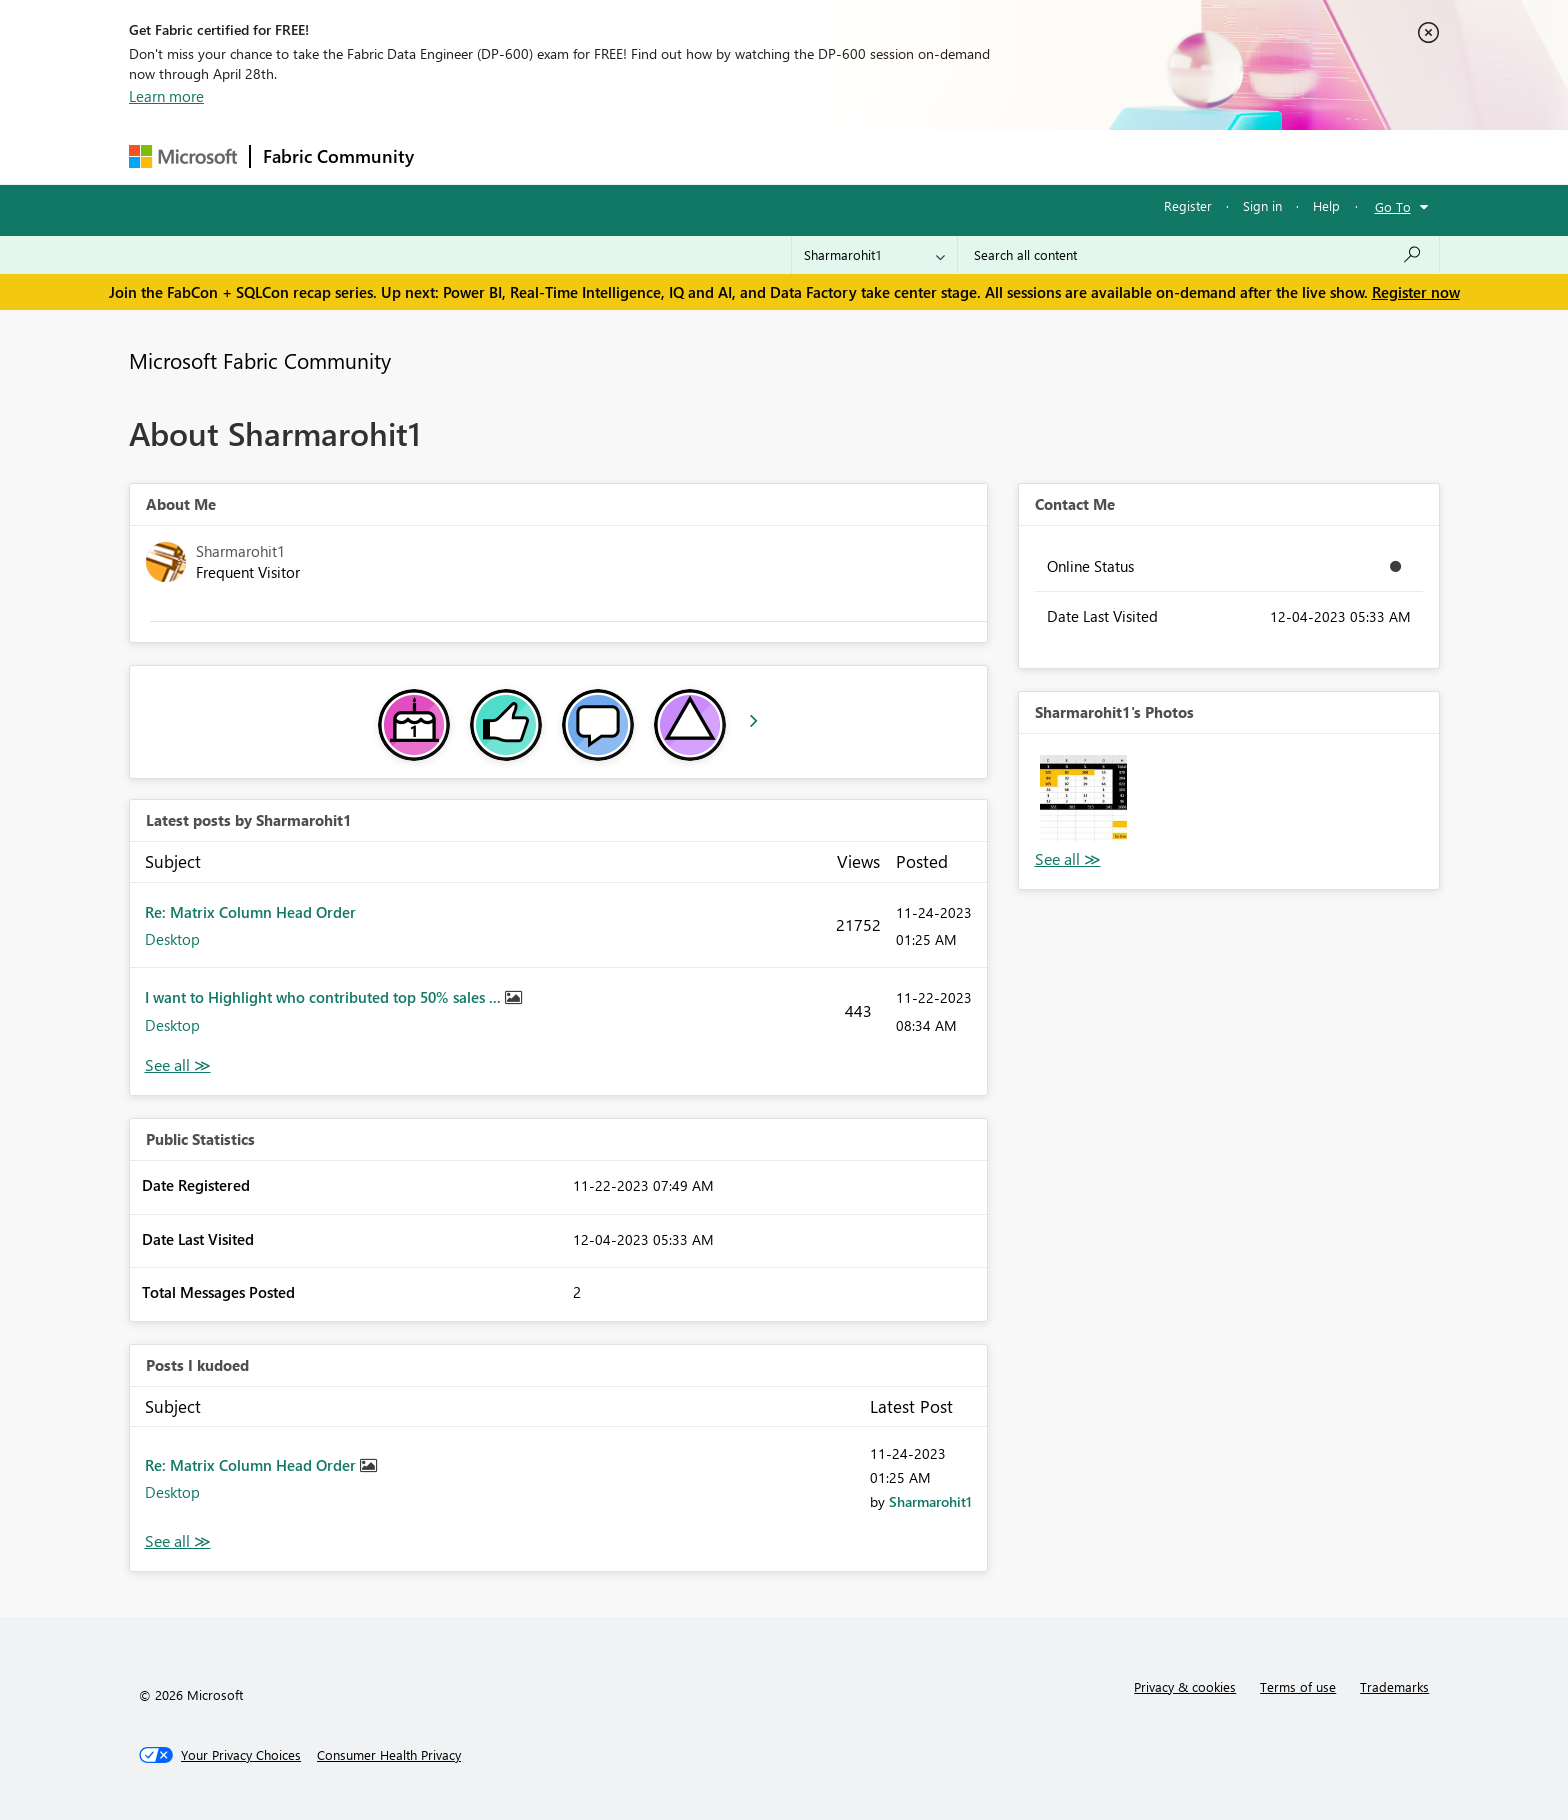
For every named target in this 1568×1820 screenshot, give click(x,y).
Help (1326, 205)
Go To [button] (1393, 206)
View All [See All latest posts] (178, 1065)
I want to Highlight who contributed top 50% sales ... (325, 997)
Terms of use (1298, 1686)
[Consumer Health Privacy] (389, 1755)
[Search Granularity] (874, 255)
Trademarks (1394, 1686)
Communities (718, 156)
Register (1188, 205)
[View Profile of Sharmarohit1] (930, 1501)
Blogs (808, 156)
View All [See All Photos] (1068, 859)
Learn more (166, 96)
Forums (459, 156)
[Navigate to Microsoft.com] (183, 156)
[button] (1083, 798)
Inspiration (547, 156)
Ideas (629, 156)
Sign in (1262, 205)
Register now (1416, 292)
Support (969, 156)
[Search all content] (1198, 255)
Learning (885, 156)
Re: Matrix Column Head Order (250, 912)
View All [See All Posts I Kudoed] (178, 1541)
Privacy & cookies (1185, 1686)
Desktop (172, 939)
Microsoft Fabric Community (260, 360)
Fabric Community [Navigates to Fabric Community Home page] (338, 156)
